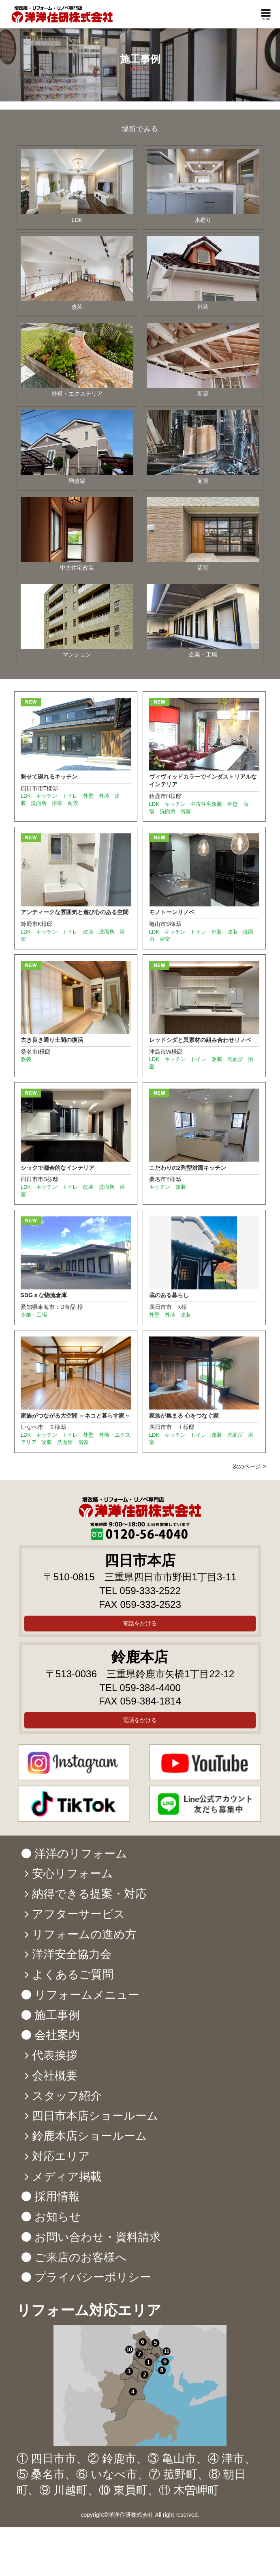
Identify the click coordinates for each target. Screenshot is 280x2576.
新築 (203, 360)
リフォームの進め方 (84, 1934)
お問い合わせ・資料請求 (97, 2237)
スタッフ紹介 (67, 2096)
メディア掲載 (67, 2176)
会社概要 (54, 2075)
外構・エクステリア (77, 360)
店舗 (203, 534)
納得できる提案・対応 (89, 1893)
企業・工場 (203, 621)
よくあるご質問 (72, 1974)
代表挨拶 (54, 2055)
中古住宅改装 (77, 534)
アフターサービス (78, 1914)
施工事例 (57, 2015)
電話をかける (140, 1623)
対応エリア (61, 2156)
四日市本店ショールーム (95, 2115)
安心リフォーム (72, 1873)
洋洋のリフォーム (80, 1853)
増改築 (77, 447)
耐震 (203, 447)
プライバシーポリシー (92, 2277)
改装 (77, 273)
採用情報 (57, 2196)
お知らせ (57, 2216)
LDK (77, 186)
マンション (77, 621)
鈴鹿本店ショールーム (89, 2136)
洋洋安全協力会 (71, 1954)
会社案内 (57, 2035)
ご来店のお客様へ (80, 2257)
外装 (203, 273)
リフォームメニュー (86, 1994)
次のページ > (249, 1466)
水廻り (203, 186)
